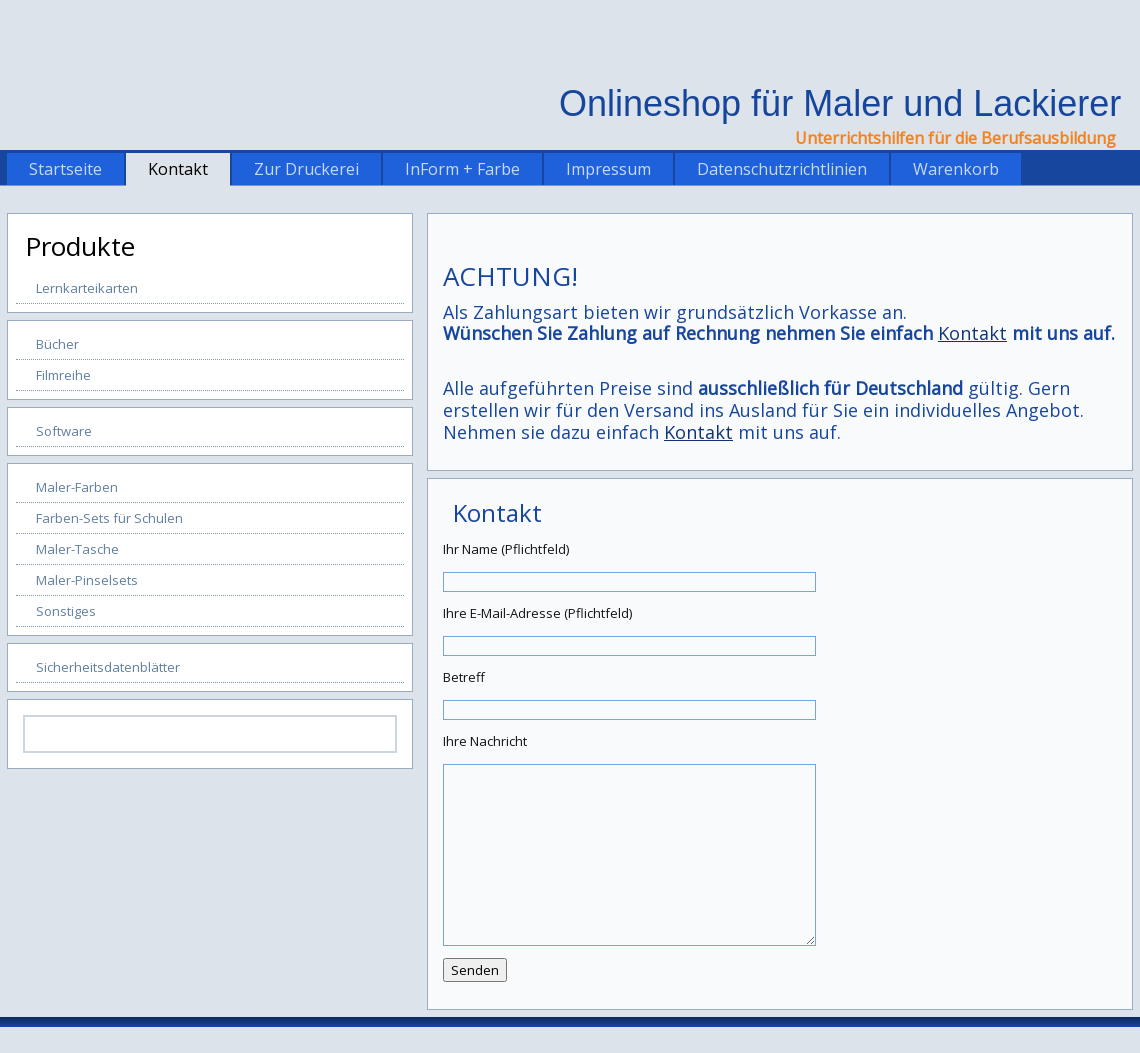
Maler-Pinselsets (87, 580)
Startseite (65, 169)
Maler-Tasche (77, 549)
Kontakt (178, 169)
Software (64, 431)
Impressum (608, 169)
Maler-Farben (77, 487)
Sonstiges (66, 611)
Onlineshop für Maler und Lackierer (840, 103)
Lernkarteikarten (87, 288)
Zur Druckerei (306, 169)
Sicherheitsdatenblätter (108, 667)
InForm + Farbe (462, 169)
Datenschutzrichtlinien (782, 169)
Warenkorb (956, 169)
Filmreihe (63, 375)
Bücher (57, 344)
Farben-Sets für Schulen (109, 518)
